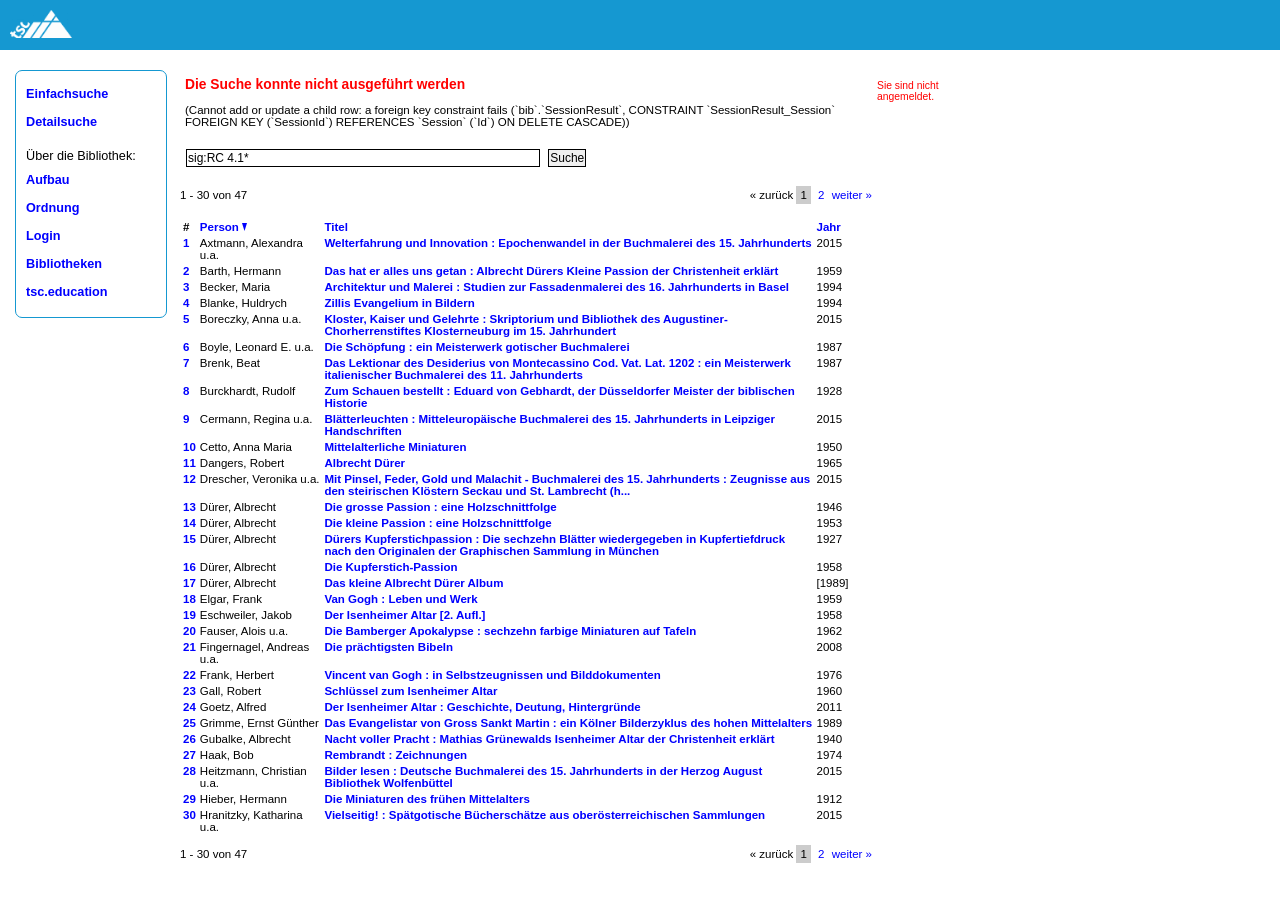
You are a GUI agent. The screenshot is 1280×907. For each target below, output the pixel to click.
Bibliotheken (64, 264)
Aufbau (48, 180)
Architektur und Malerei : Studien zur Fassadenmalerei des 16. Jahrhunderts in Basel (556, 287)
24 (189, 707)
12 (189, 479)
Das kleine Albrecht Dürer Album (413, 583)
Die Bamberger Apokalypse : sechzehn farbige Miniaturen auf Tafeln (510, 631)
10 (189, 447)
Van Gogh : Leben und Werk (400, 599)
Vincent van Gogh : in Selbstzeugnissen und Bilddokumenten (492, 675)
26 (189, 739)
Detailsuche (61, 122)
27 (189, 755)
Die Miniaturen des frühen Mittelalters (426, 799)
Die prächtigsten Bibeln (388, 647)
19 (189, 615)
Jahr (828, 227)
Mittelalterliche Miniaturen (395, 447)
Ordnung (52, 208)
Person (223, 227)
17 (189, 583)
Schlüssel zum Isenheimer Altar (410, 691)
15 (189, 539)
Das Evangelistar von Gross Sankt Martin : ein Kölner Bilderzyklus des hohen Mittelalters (568, 723)
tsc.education (67, 292)
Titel (335, 227)
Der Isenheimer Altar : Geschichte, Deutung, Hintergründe (482, 707)
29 (189, 799)
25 (189, 723)
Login (43, 236)
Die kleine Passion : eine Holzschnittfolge (437, 523)
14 (189, 523)
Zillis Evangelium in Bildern (399, 303)
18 (189, 599)
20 (189, 631)
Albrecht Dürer (364, 463)
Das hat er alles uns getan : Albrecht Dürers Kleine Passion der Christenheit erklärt (551, 271)
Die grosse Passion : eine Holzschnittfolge (440, 507)
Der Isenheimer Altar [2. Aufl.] (404, 615)
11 (189, 463)
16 (189, 567)
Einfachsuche (67, 94)
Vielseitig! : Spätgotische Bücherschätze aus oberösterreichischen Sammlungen (544, 815)
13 (189, 507)
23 (189, 691)
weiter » (852, 195)
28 (189, 771)
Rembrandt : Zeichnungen (395, 755)
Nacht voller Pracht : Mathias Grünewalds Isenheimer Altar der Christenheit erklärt (549, 739)
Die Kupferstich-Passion (390, 567)
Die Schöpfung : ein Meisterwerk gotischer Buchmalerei (476, 347)
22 (189, 675)
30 (189, 815)
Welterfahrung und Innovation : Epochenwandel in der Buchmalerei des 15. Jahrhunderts (567, 243)
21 (189, 647)
